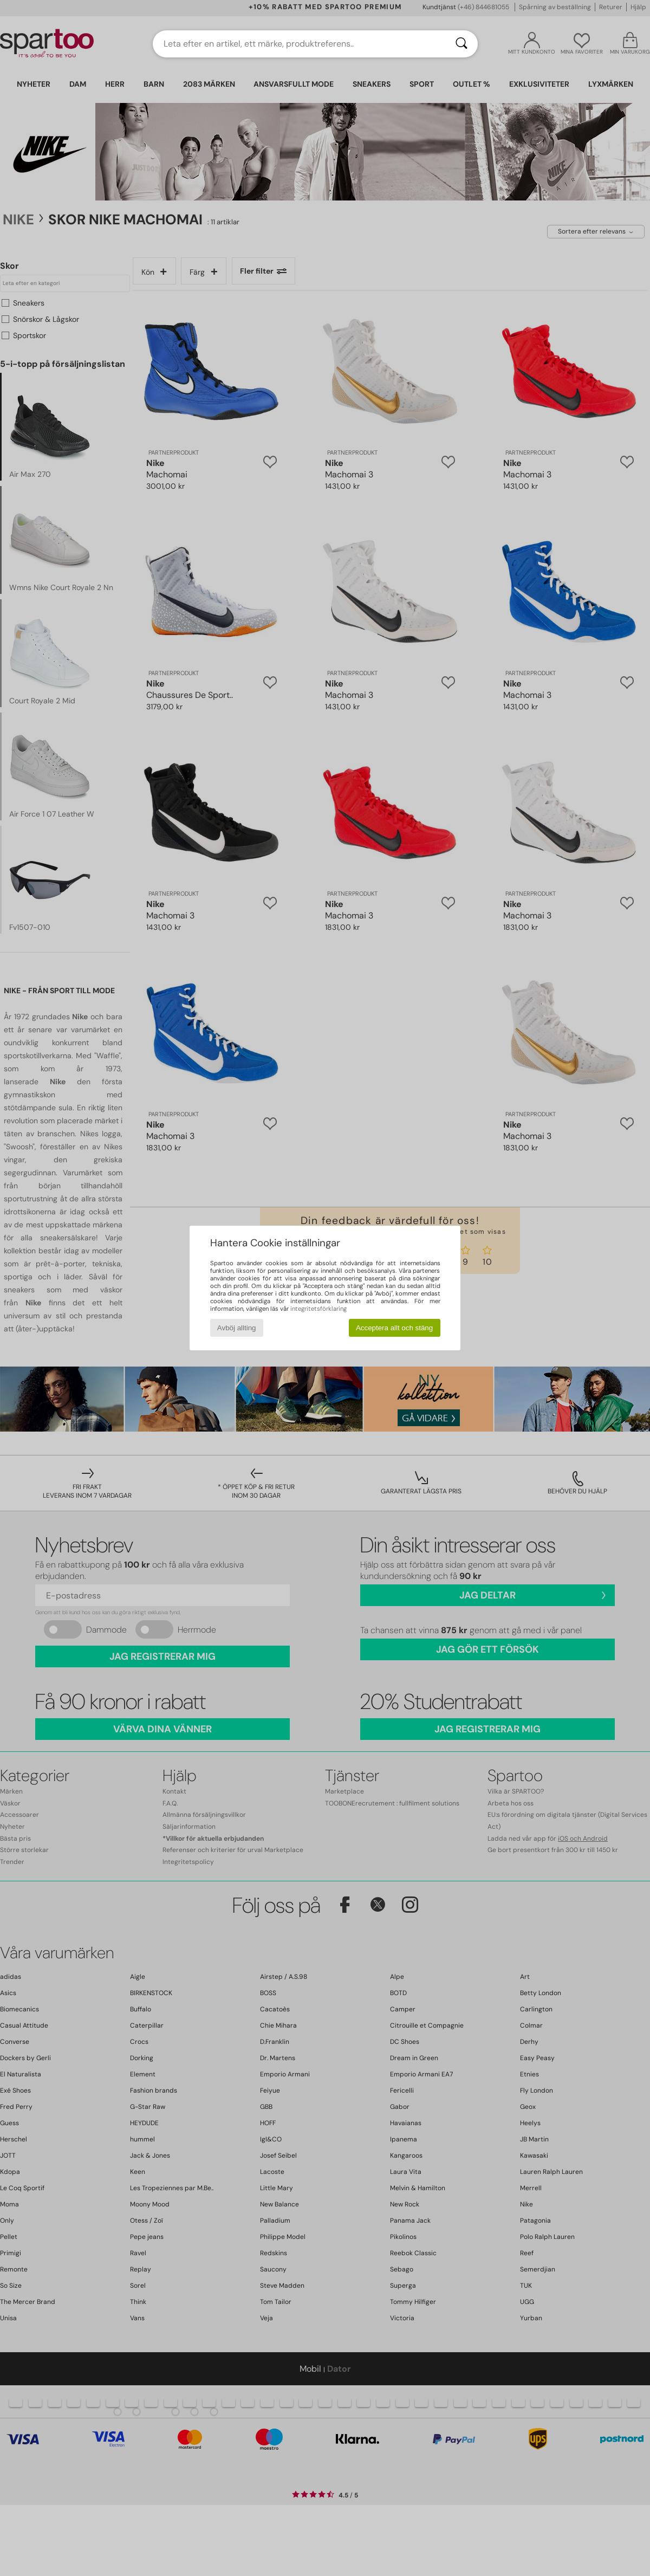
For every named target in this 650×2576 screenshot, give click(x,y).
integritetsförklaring (318, 1308)
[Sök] (461, 43)
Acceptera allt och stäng (394, 1328)
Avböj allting (236, 1328)
